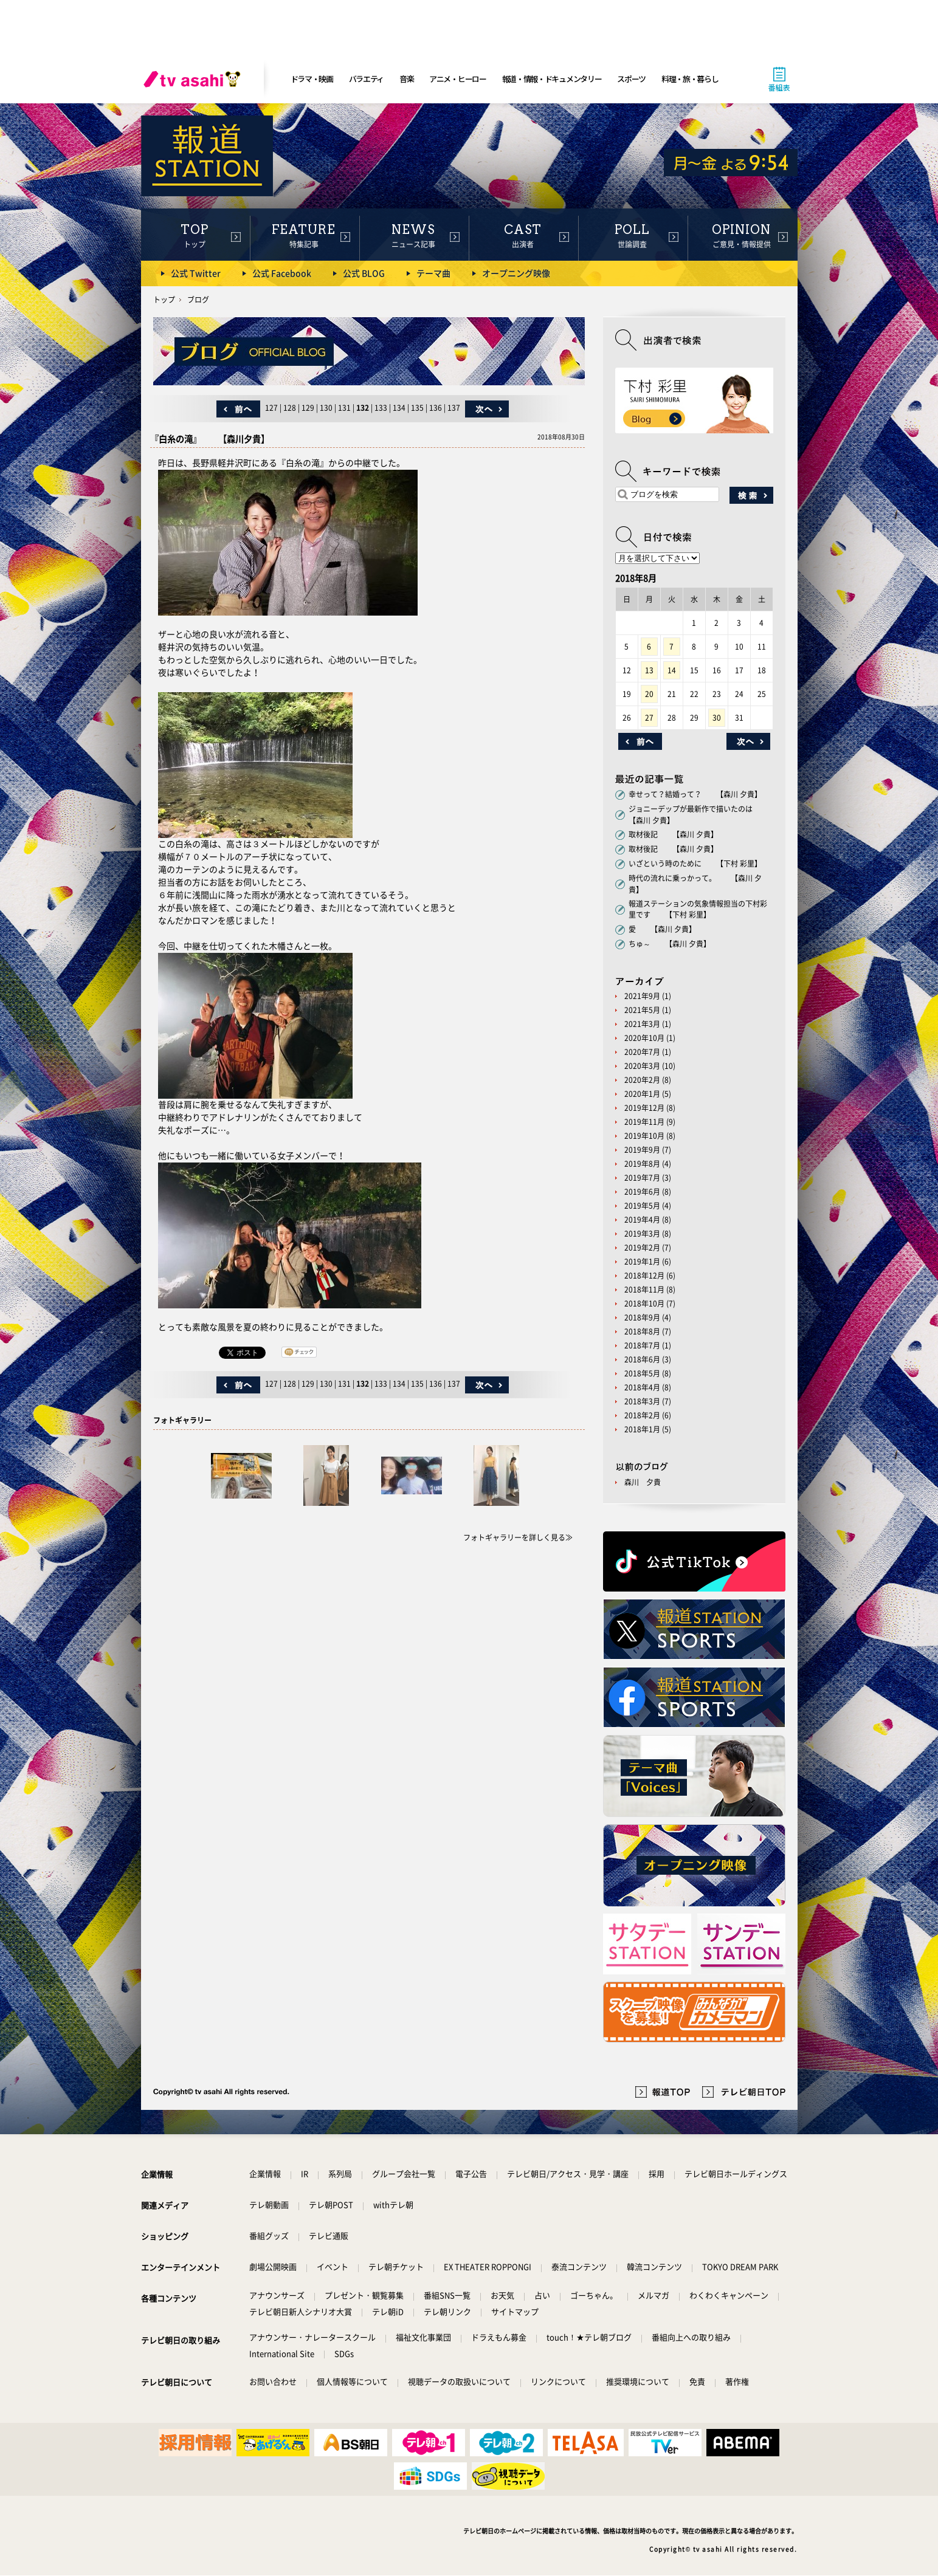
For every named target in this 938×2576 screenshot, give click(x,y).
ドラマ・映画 (312, 78)
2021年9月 (642, 996)
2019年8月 (642, 1163)
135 (417, 407)
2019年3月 (642, 1233)
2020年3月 (642, 1066)
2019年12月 (644, 1107)
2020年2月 (642, 1080)
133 (380, 407)
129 (308, 407)
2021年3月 (642, 1024)
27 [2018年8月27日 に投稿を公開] (649, 717)
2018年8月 (642, 1331)
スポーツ (631, 78)
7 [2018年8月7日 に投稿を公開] (671, 646)
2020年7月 (642, 1052)
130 (326, 407)
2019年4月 (642, 1219)
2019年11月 (644, 1121)
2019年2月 (642, 1247)
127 (271, 407)
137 (453, 407)
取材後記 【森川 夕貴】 (673, 834)
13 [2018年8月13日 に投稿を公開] (649, 670)
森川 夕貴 (642, 1482)
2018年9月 (642, 1317)
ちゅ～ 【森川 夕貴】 (670, 943)
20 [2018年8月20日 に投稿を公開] (649, 694)
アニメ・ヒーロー (457, 78)
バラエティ (366, 78)
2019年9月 (642, 1149)
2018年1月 (642, 1429)
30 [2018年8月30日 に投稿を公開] (716, 717)
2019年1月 (642, 1261)
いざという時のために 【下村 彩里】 (695, 863)
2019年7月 (642, 1177)
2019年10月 (644, 1135)
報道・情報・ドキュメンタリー (552, 78)
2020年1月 (642, 1093)
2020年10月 (644, 1038)
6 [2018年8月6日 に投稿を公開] (649, 646)
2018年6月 (642, 1359)
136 (435, 407)
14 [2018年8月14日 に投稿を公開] (671, 670)
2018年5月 (642, 1373)
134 (399, 407)
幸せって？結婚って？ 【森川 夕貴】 (695, 794)
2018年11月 (644, 1289)
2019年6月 (642, 1191)
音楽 (406, 78)
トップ (164, 299)
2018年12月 (644, 1275)
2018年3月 (642, 1401)
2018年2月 (642, 1415)
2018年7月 (642, 1345)
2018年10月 (644, 1303)
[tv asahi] (194, 79)
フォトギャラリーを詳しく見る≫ (518, 1537)
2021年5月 (642, 1010)
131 (344, 407)
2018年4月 (642, 1387)
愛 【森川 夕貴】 (662, 929)
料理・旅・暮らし (690, 78)
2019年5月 (642, 1205)
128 (289, 407)
